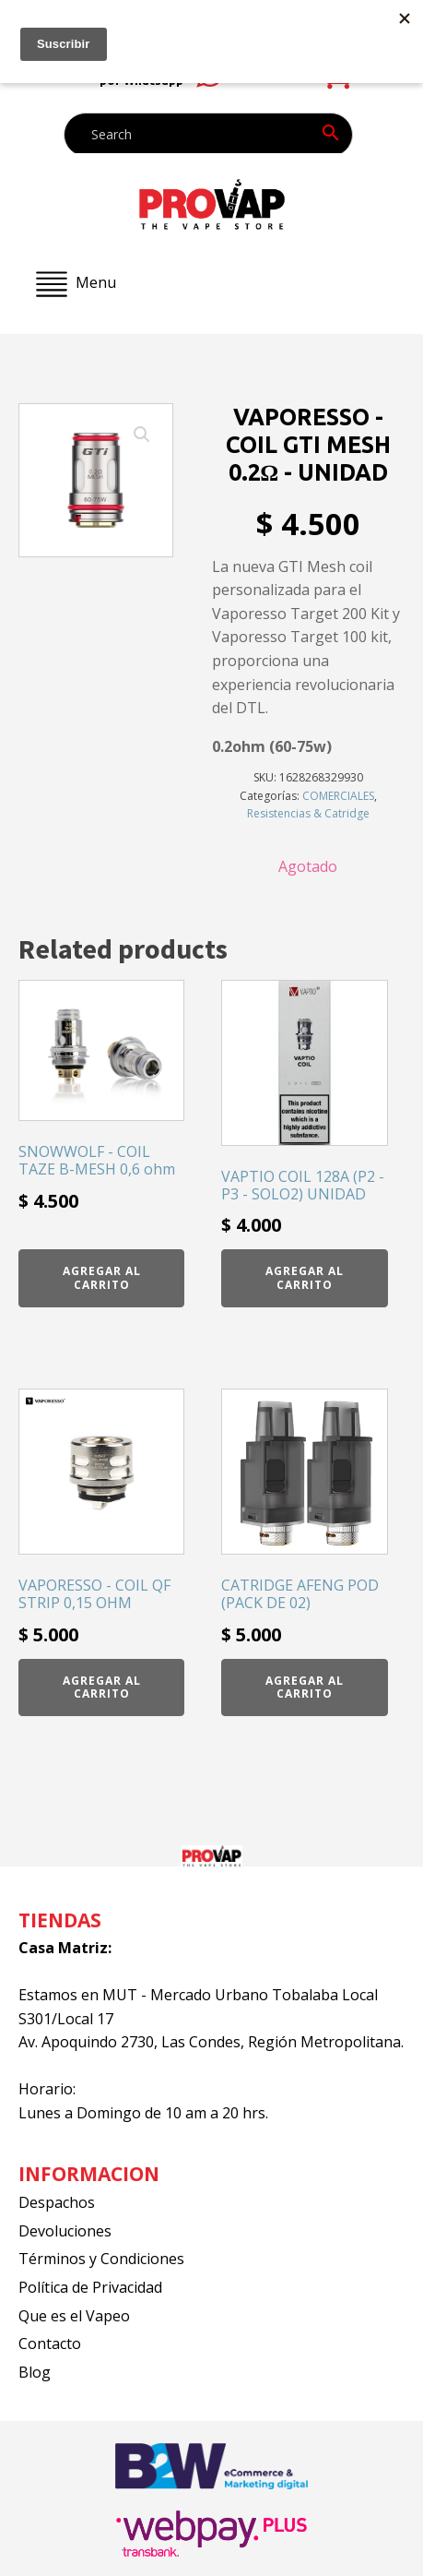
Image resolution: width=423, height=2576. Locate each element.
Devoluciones (65, 2231)
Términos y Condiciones (101, 2258)
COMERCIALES (338, 796)
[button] (142, 434)
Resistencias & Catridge (308, 813)
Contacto (49, 2343)
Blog (34, 2372)
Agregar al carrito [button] (102, 1277)
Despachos (56, 2202)
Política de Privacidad (90, 2287)
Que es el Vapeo (74, 2316)
